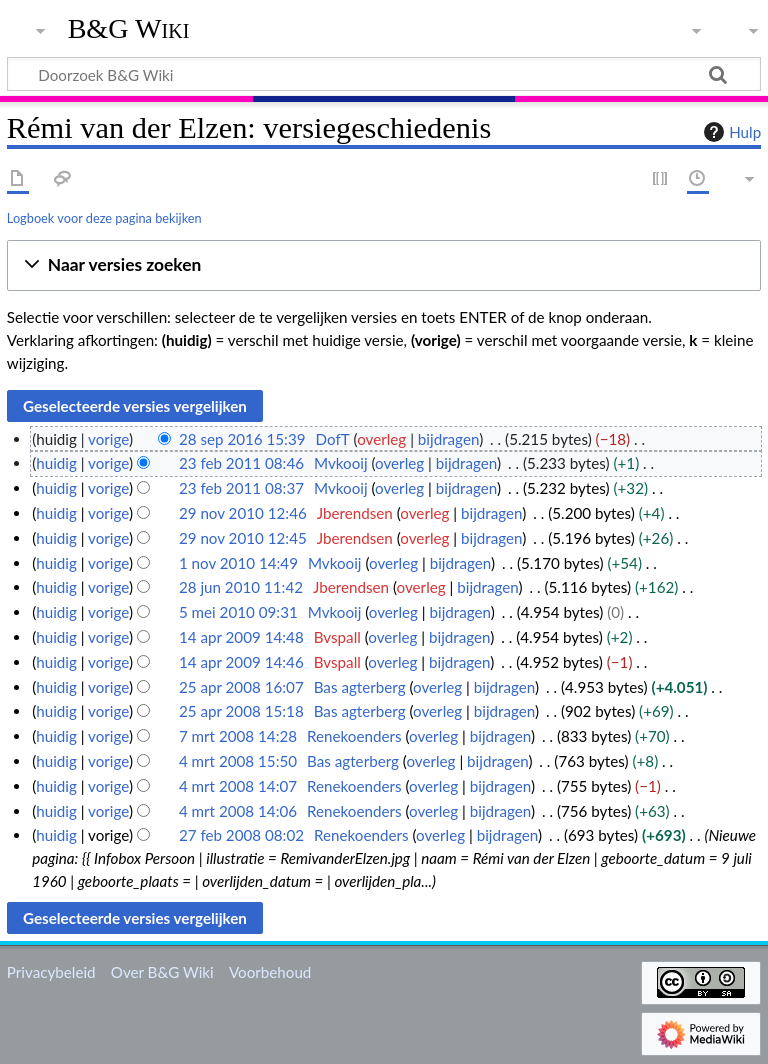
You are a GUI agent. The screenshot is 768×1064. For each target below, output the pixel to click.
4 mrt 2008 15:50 (238, 761)
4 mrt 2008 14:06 (238, 811)
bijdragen (448, 439)
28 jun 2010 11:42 (241, 587)
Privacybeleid (51, 972)
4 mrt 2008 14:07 (238, 786)
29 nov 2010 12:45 (243, 538)
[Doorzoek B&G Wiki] (384, 74)
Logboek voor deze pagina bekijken (104, 218)
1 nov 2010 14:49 (238, 563)
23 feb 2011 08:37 (241, 488)
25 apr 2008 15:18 (241, 711)
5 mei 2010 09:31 (238, 612)
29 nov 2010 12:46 (243, 513)
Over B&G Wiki (162, 972)
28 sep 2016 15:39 (242, 439)
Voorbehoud (270, 972)
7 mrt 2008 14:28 (238, 736)
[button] (384, 265)
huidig (56, 463)
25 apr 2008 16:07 (241, 687)
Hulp (730, 132)
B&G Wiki (129, 29)
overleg (381, 439)
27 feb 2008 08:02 (241, 835)
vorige (108, 439)
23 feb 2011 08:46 (241, 463)
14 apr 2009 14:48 (241, 637)
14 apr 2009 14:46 (241, 662)
